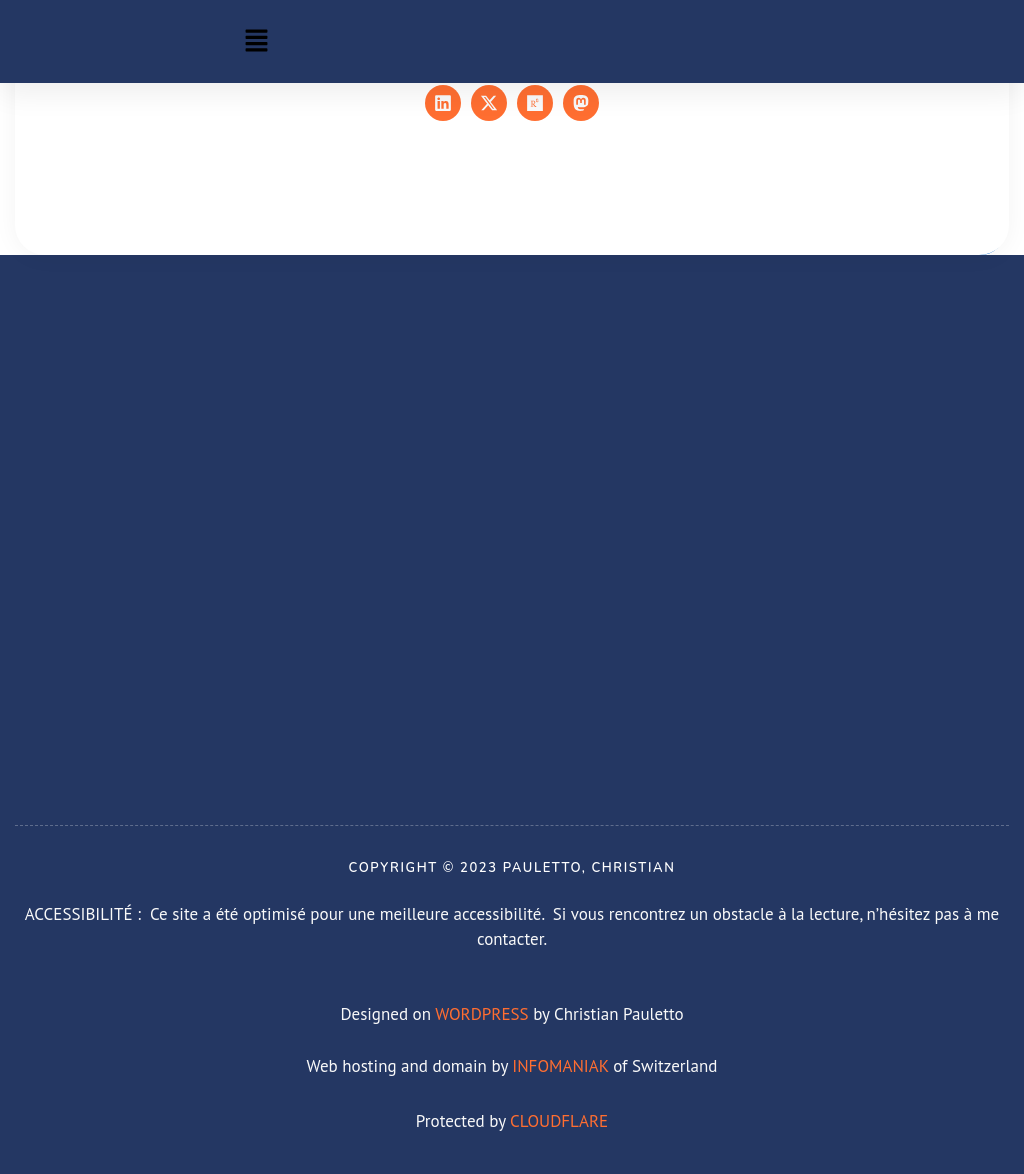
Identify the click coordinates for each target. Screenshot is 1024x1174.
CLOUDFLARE (559, 1121)
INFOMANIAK (560, 1066)
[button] (256, 41)
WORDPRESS (481, 1014)
